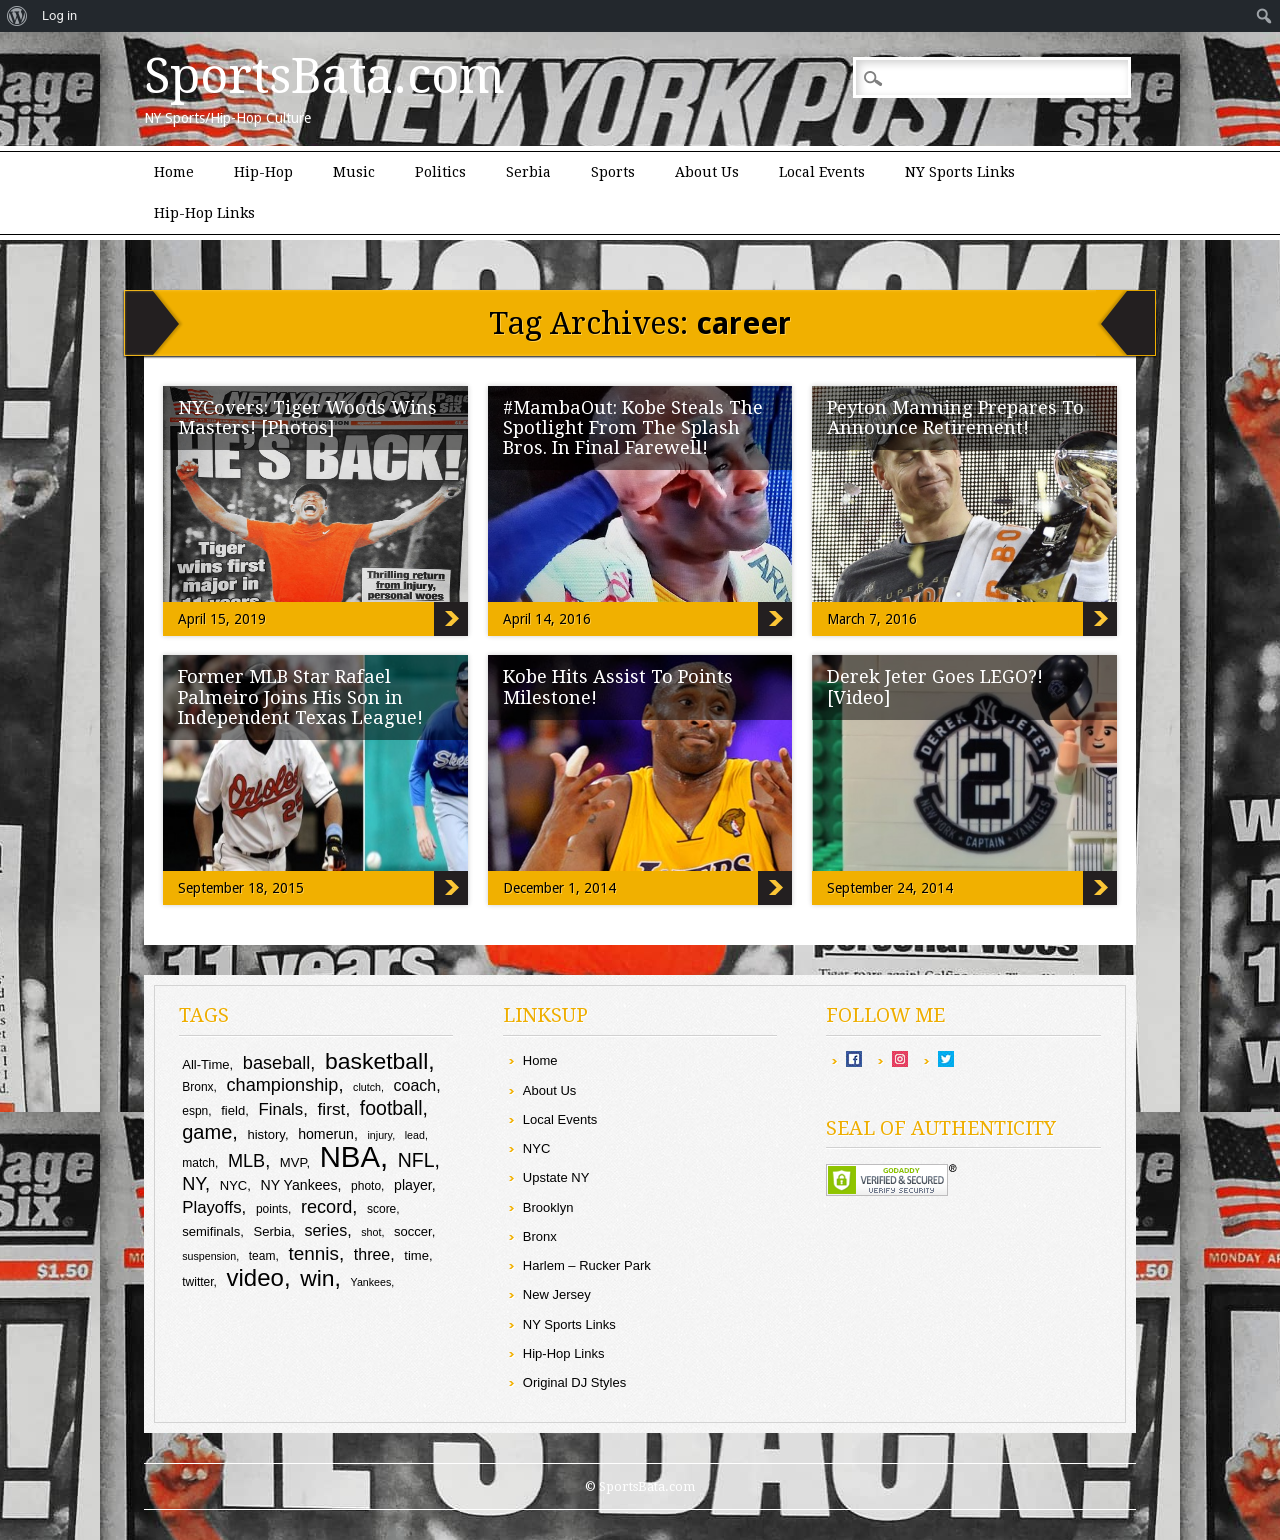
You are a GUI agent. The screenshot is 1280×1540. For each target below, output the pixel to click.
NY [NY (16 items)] (193, 1184)
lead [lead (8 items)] (415, 1135)
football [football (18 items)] (391, 1108)
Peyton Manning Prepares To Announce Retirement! (955, 417)
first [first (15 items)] (331, 1109)
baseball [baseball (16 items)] (277, 1063)
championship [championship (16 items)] (283, 1085)
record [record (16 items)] (326, 1207)
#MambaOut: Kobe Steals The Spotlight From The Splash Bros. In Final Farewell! (633, 427)
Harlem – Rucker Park (587, 1265)
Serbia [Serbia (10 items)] (272, 1231)
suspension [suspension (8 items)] (209, 1256)
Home (174, 172)
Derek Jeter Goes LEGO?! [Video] (935, 686)
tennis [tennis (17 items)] (313, 1253)
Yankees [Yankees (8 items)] (371, 1282)
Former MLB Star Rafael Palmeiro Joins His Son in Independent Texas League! (300, 696)
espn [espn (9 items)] (195, 1111)
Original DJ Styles (574, 1382)
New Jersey (557, 1294)
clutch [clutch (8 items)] (367, 1087)
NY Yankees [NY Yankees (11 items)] (299, 1185)
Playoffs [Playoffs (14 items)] (211, 1207)
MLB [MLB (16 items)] (246, 1161)
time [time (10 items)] (416, 1255)
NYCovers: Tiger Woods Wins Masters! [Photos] (307, 417)
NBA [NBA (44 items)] (350, 1156)
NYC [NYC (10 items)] (234, 1185)
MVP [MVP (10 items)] (293, 1162)
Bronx (540, 1236)
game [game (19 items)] (207, 1132)
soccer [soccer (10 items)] (413, 1231)
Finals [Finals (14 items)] (280, 1109)
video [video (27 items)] (255, 1277)
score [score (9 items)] (381, 1209)
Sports (613, 172)
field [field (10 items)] (233, 1110)
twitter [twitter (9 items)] (197, 1282)
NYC (536, 1148)
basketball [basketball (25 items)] (376, 1061)
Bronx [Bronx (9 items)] (197, 1087)
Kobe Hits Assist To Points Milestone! (618, 686)
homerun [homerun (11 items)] (326, 1134)
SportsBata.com (324, 76)
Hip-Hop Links (204, 213)
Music (354, 172)
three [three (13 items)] (372, 1254)
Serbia (528, 172)
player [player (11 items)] (413, 1185)
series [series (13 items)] (325, 1230)
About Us (707, 172)
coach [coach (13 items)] (415, 1085)
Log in (59, 15)
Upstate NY (556, 1177)
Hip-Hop (263, 172)
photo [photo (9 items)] (366, 1186)
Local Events (822, 172)
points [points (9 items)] (272, 1209)
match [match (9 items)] (198, 1163)
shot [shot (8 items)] (371, 1232)
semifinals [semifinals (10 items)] (211, 1231)
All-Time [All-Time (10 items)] (205, 1064)
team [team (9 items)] (262, 1256)
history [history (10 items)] (265, 1134)
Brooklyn (548, 1207)
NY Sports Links (960, 172)
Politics (440, 172)
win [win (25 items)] (317, 1278)
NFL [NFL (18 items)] (416, 1160)
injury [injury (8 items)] (379, 1135)
